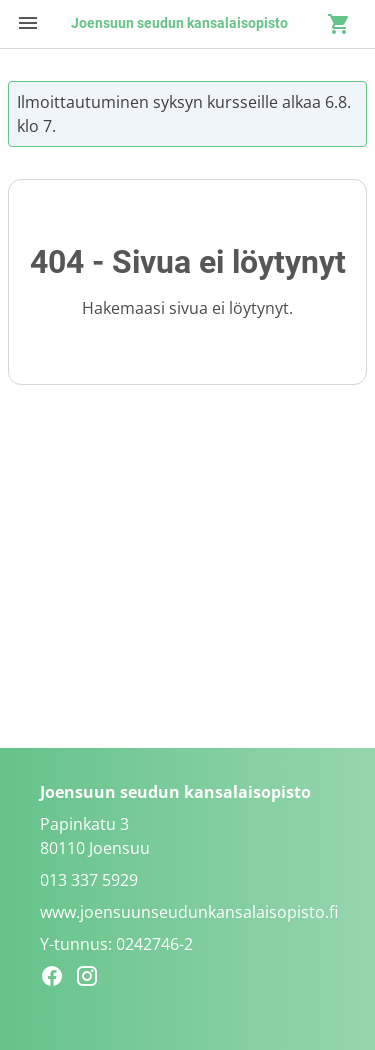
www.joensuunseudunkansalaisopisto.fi (189, 912)
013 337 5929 (89, 880)
